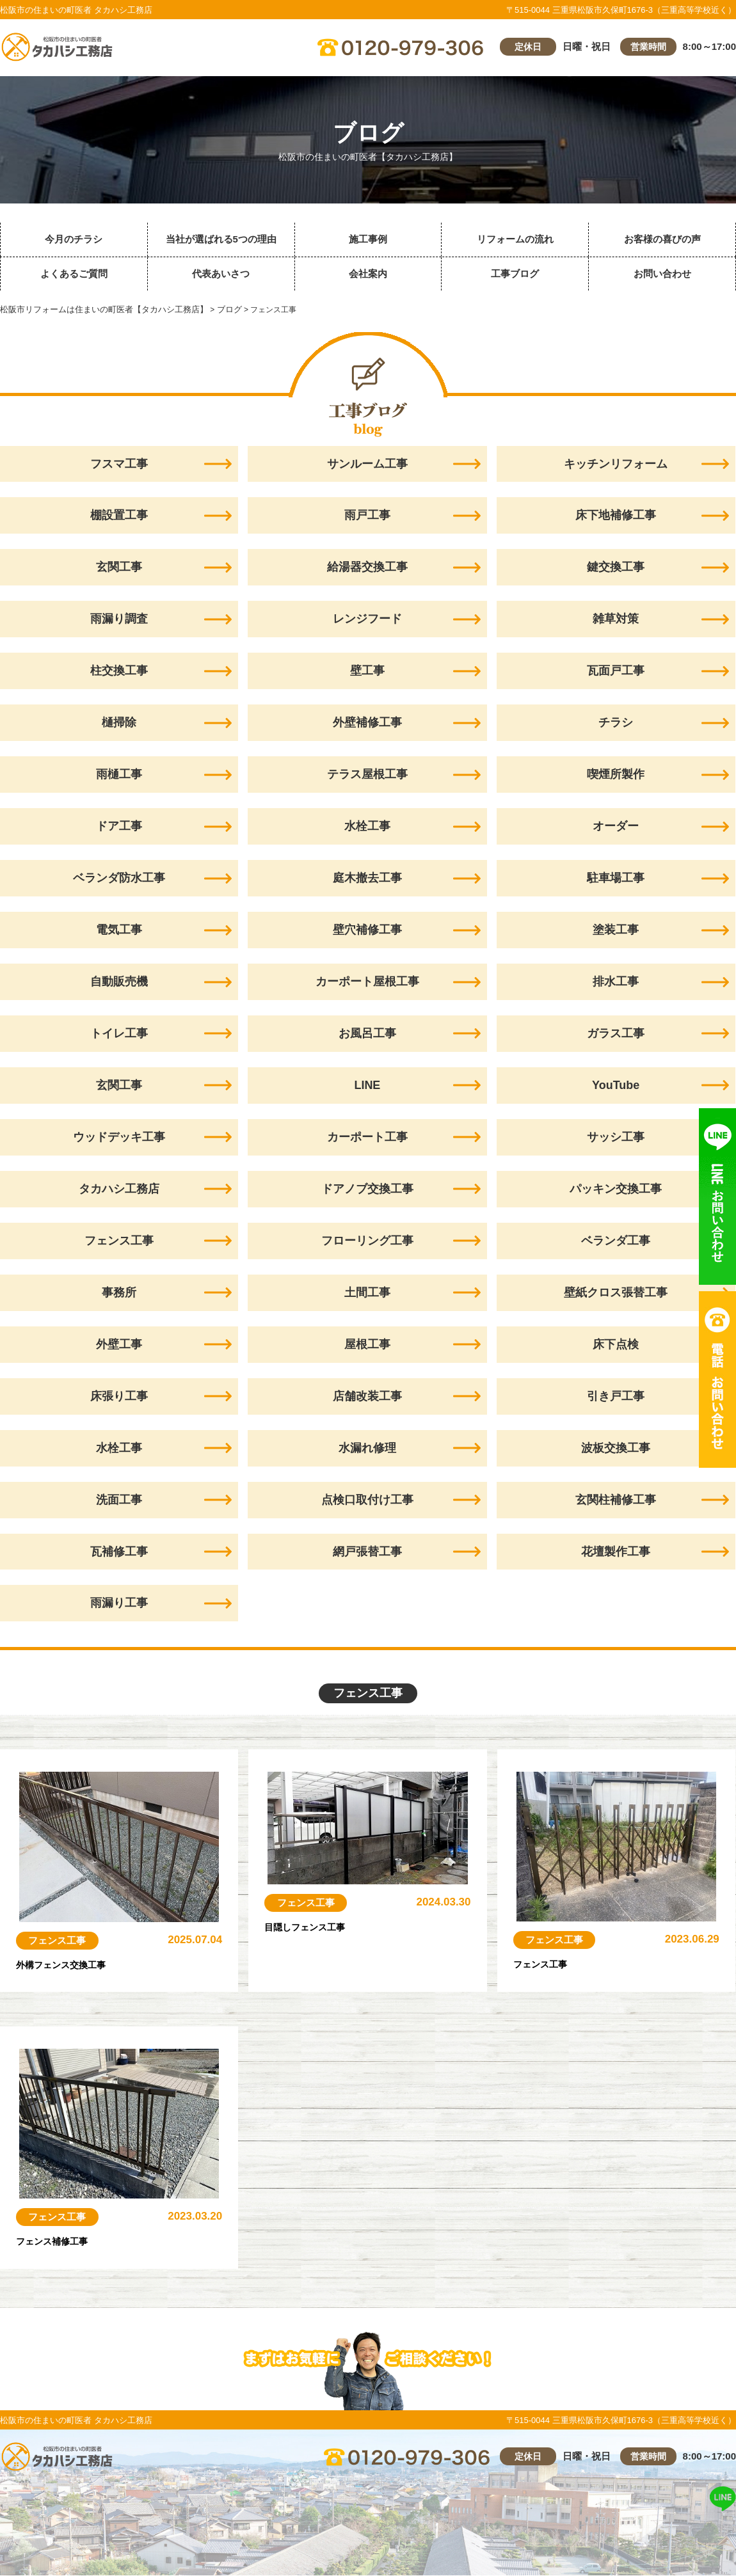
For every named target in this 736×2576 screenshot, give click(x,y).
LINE (367, 1085)
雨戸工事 (367, 515)
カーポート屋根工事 (367, 982)
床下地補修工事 (615, 515)
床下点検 (616, 1345)
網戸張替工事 (367, 1552)
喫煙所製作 (615, 774)
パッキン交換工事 (616, 1189)
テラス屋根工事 (367, 774)
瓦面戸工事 (615, 671)
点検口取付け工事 (367, 1500)
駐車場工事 (615, 878)
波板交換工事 (615, 1448)
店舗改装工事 (367, 1396)
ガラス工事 (615, 1034)
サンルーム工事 (367, 463)
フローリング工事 (367, 1241)
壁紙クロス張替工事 (616, 1293)
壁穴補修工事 (367, 930)
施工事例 (368, 239)
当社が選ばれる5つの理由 (221, 239)
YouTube (615, 1085)
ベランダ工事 (615, 1241)
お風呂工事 (367, 1034)
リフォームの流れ (515, 239)
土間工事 (367, 1293)
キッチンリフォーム (616, 463)
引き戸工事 (615, 1396)
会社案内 (368, 273)
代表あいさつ (221, 273)
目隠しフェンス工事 (316, 1927)
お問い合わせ (662, 273)
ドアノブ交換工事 (367, 1189)
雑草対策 (616, 619)
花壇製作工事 (615, 1552)
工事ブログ (515, 273)
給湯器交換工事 (367, 567)
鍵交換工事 (615, 567)
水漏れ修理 (367, 1448)
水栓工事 (367, 826)
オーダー (616, 826)
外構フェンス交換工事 (73, 1965)
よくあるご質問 (74, 273)
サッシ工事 (615, 1137)
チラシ (615, 723)
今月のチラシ (73, 239)
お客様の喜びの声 (662, 239)
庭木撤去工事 (367, 878)
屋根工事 (367, 1345)
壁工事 (367, 671)
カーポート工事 (367, 1137)
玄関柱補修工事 (615, 1500)
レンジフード (367, 619)
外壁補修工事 (367, 723)
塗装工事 (616, 930)
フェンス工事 (57, 1941)
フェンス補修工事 (62, 2241)
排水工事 (616, 982)
